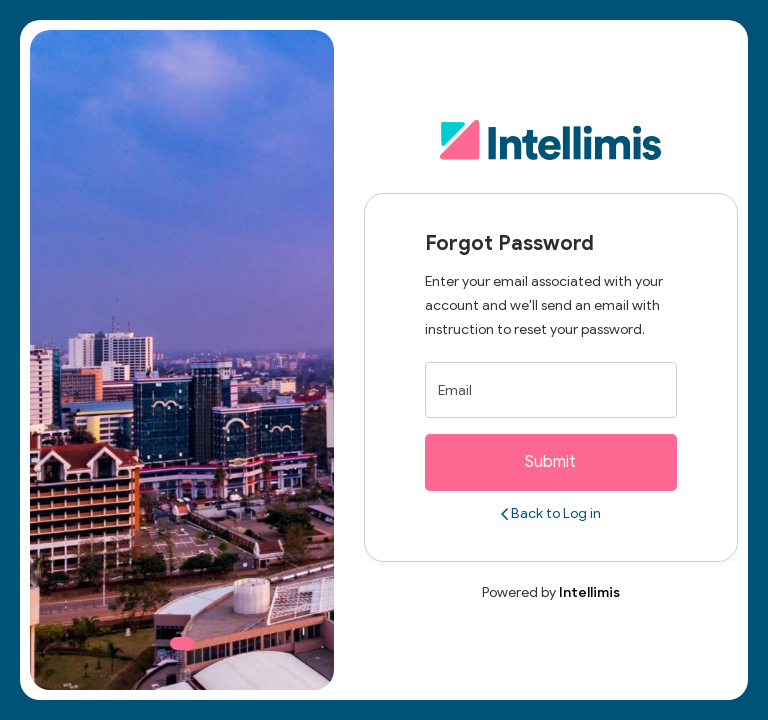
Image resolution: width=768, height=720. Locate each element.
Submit (550, 462)
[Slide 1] (182, 643)
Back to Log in (551, 513)
